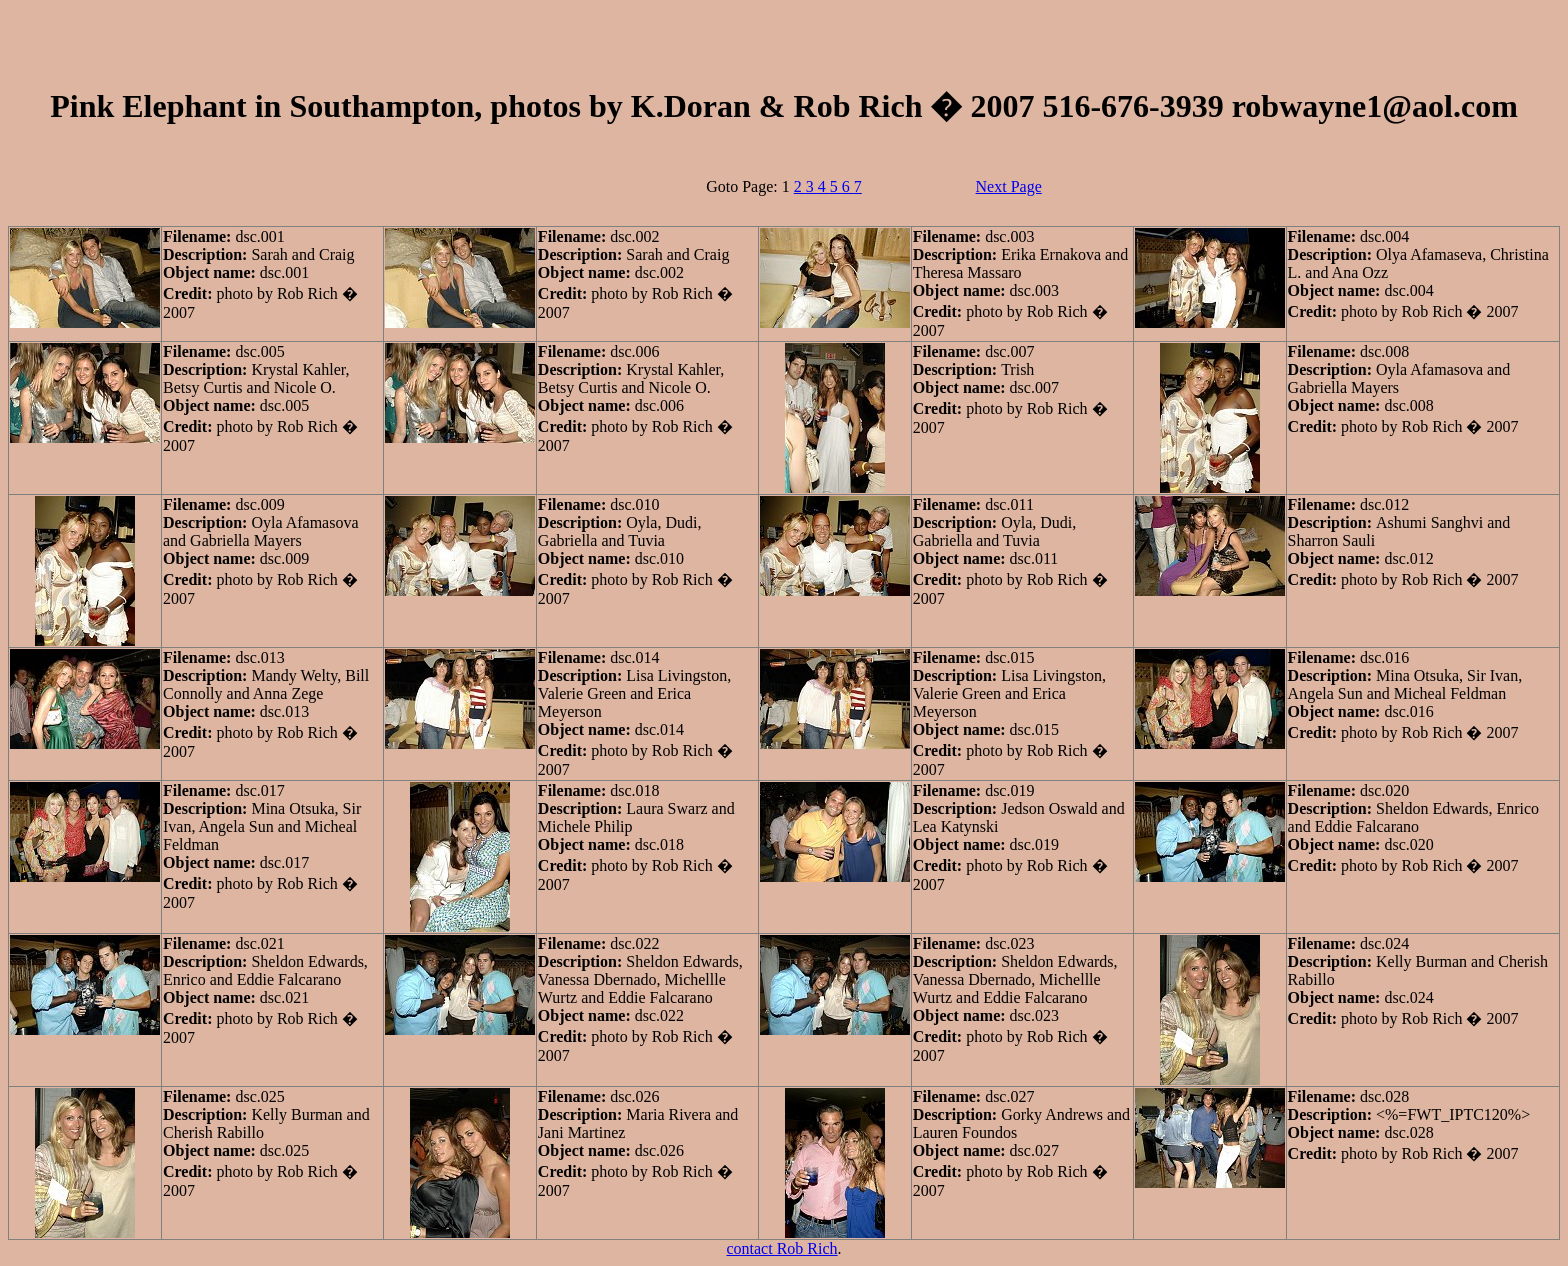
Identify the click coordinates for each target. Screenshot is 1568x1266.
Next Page (1009, 186)
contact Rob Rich (781, 1248)
